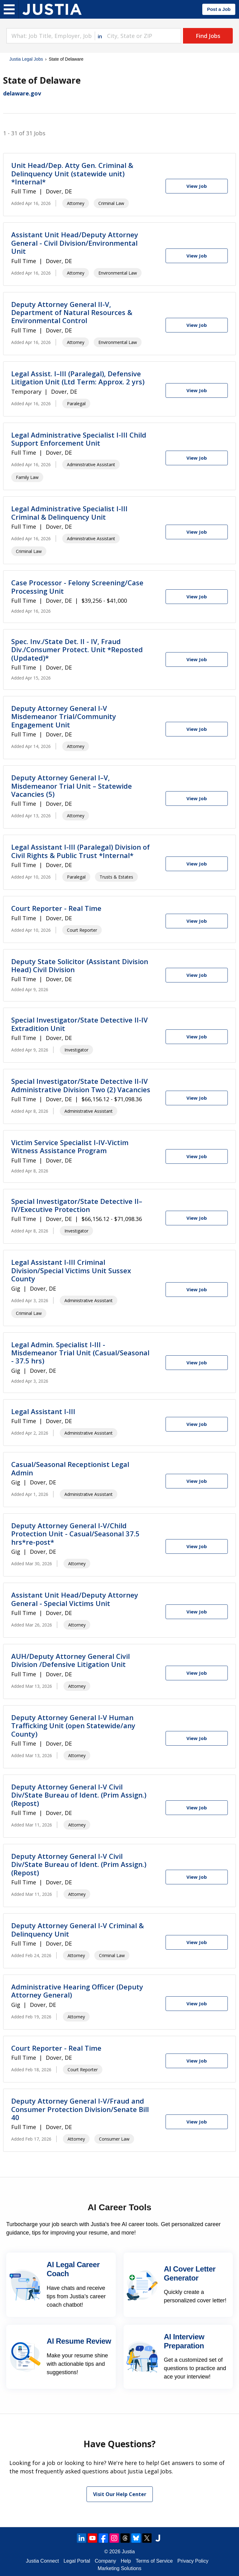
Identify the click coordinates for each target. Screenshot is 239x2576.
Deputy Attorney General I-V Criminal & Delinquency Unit (77, 1929)
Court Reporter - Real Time (56, 908)
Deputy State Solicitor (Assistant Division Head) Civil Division (79, 965)
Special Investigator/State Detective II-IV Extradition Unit (79, 1024)
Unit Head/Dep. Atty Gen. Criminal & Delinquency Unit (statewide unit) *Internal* (72, 173)
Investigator (76, 1050)
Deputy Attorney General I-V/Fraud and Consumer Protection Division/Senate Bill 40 (80, 2109)
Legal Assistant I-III (43, 1411)
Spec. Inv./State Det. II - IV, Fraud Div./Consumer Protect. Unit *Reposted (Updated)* (77, 649)
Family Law (27, 477)
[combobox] (50, 36)
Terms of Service (154, 2561)
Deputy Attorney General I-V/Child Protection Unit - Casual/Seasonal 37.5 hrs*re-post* (75, 1534)
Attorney (75, 203)
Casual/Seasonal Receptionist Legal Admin (70, 1468)
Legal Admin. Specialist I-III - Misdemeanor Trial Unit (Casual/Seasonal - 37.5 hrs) (80, 1353)
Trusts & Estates (116, 877)
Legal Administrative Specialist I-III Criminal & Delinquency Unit (69, 512)
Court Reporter (82, 930)
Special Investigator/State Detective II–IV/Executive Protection (76, 1205)
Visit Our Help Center (119, 2494)
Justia (128, 2551)
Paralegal (76, 403)
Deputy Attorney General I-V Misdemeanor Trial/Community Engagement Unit (63, 716)
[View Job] (197, 186)
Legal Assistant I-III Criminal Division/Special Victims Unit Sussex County (71, 1270)
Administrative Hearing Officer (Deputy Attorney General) (77, 1990)
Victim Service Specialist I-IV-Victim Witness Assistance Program (70, 1146)
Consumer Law (114, 2139)
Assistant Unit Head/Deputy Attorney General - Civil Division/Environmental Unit (74, 243)
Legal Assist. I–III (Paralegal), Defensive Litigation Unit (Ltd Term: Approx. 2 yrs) (77, 377)
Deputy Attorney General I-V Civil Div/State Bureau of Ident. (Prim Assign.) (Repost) (78, 1795)
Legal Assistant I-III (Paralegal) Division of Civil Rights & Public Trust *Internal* (80, 851)
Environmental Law (117, 273)
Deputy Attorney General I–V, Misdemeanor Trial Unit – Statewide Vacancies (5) (71, 786)
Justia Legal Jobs (26, 59)
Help (126, 2561)
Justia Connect (42, 2561)
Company (105, 2561)
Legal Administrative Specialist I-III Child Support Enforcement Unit (78, 439)
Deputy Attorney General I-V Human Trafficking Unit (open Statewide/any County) (73, 1725)
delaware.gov (22, 93)
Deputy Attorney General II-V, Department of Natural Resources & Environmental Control (71, 312)
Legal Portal (76, 2561)
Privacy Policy (193, 2561)
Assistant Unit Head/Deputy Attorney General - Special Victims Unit (74, 1599)
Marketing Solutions (120, 2568)
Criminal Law (111, 203)
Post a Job (219, 9)
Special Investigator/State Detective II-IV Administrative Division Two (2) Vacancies (80, 1085)
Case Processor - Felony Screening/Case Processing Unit (77, 586)
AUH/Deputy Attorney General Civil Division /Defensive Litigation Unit (70, 1660)
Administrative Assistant (91, 464)
